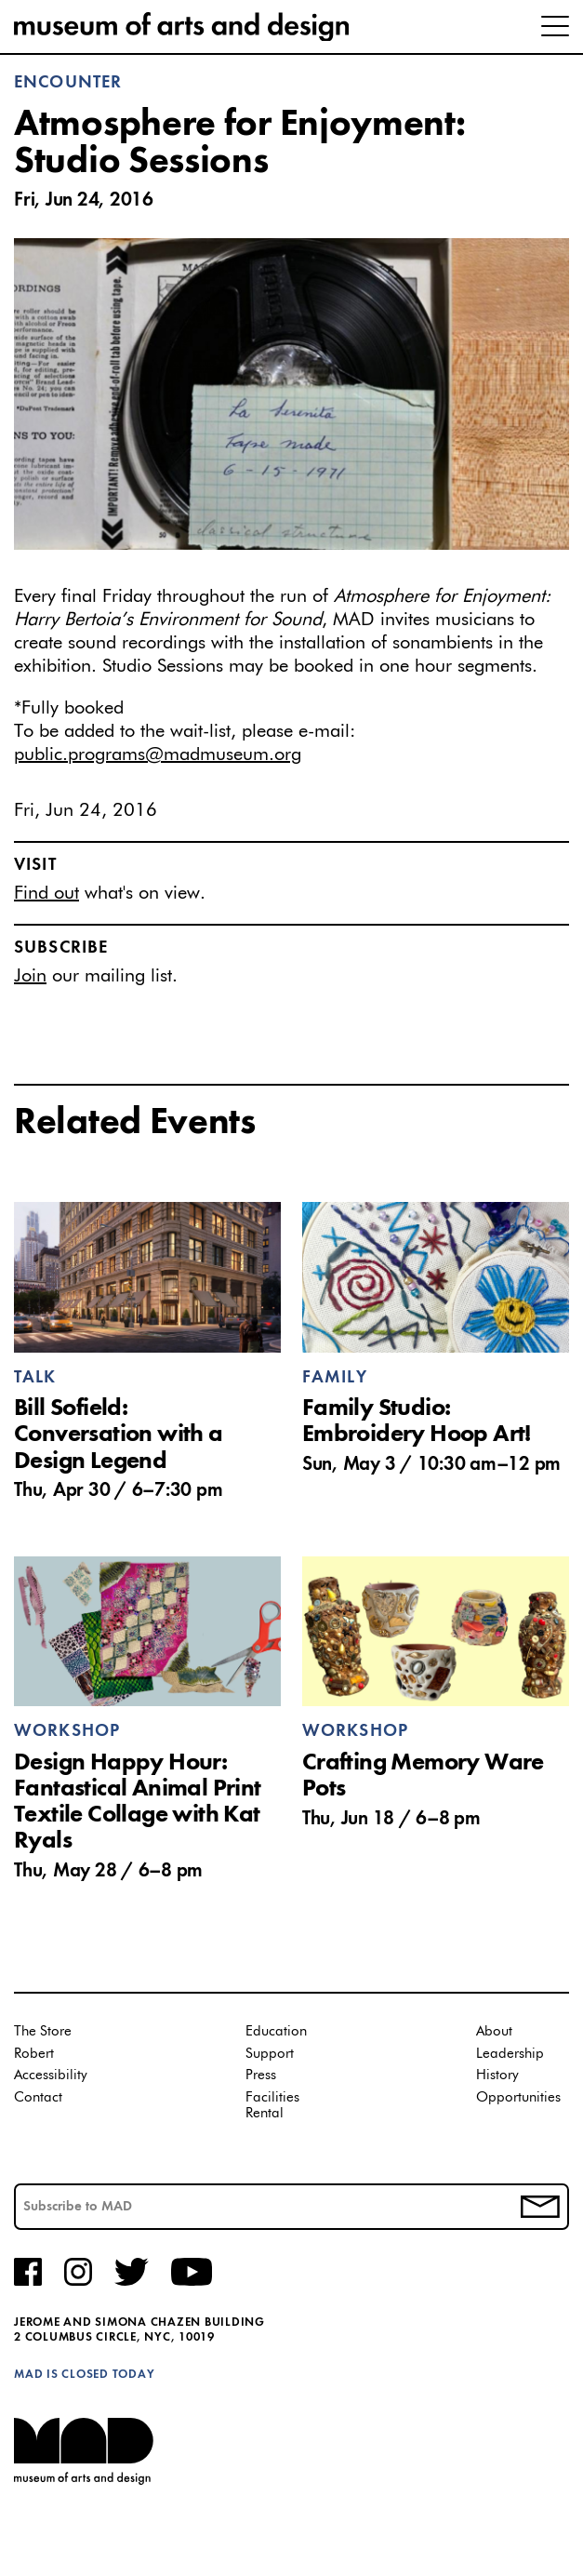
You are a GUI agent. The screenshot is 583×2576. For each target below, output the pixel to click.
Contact (38, 2097)
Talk (35, 1377)
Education (276, 2031)
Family (334, 1377)
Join (30, 976)
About (494, 2031)
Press (260, 2075)
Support (269, 2054)
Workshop (67, 1731)
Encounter (68, 82)
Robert (34, 2054)
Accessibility (50, 2075)
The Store (43, 2031)
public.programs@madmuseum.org (157, 754)
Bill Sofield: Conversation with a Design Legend (118, 1434)
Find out (46, 893)
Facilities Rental (272, 2105)
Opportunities (518, 2097)
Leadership (510, 2054)
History (497, 2075)
